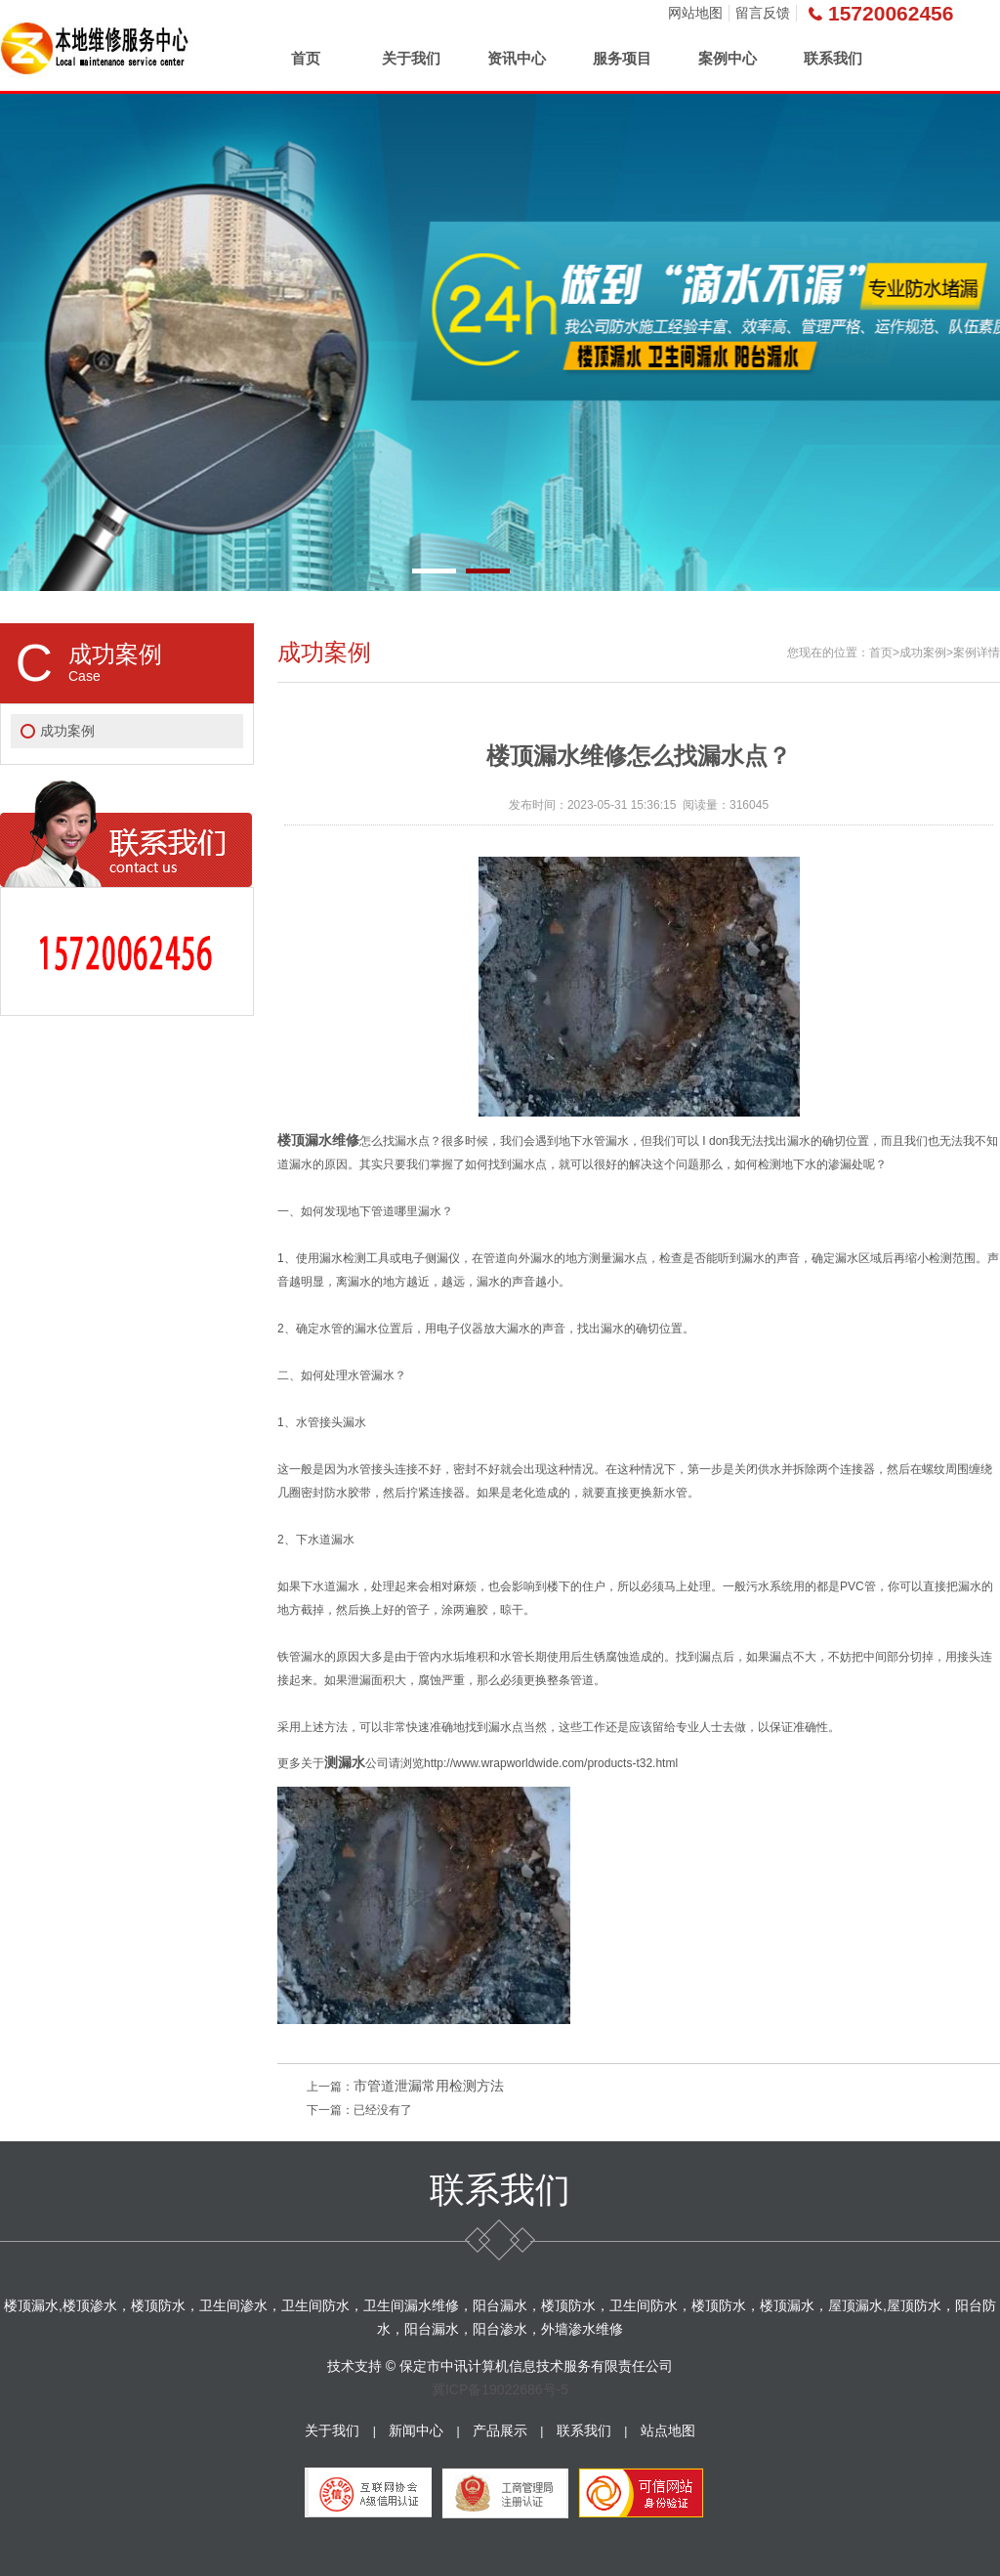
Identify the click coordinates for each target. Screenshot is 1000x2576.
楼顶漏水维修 (318, 1140)
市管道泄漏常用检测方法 (429, 2085)
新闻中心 (416, 2430)
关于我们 (411, 58)
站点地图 (668, 2430)
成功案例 (67, 731)
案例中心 (727, 58)
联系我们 (833, 58)
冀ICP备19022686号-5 (500, 2389)
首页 (305, 58)
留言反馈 (762, 13)
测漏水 (344, 1762)
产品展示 (500, 2430)
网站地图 (695, 13)
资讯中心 (516, 58)
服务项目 (622, 58)
